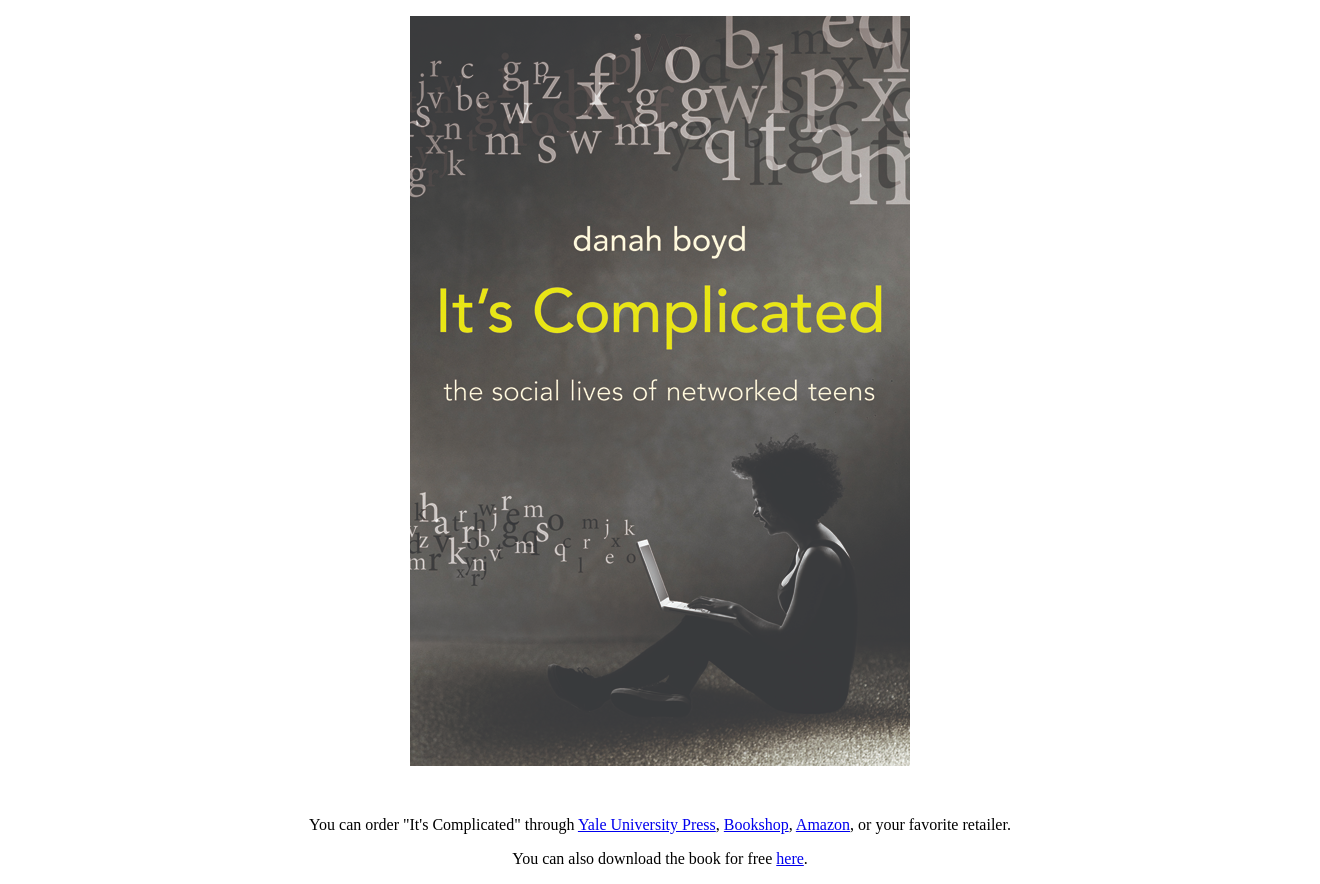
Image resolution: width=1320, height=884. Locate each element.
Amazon (823, 824)
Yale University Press (647, 824)
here (790, 858)
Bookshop (756, 824)
